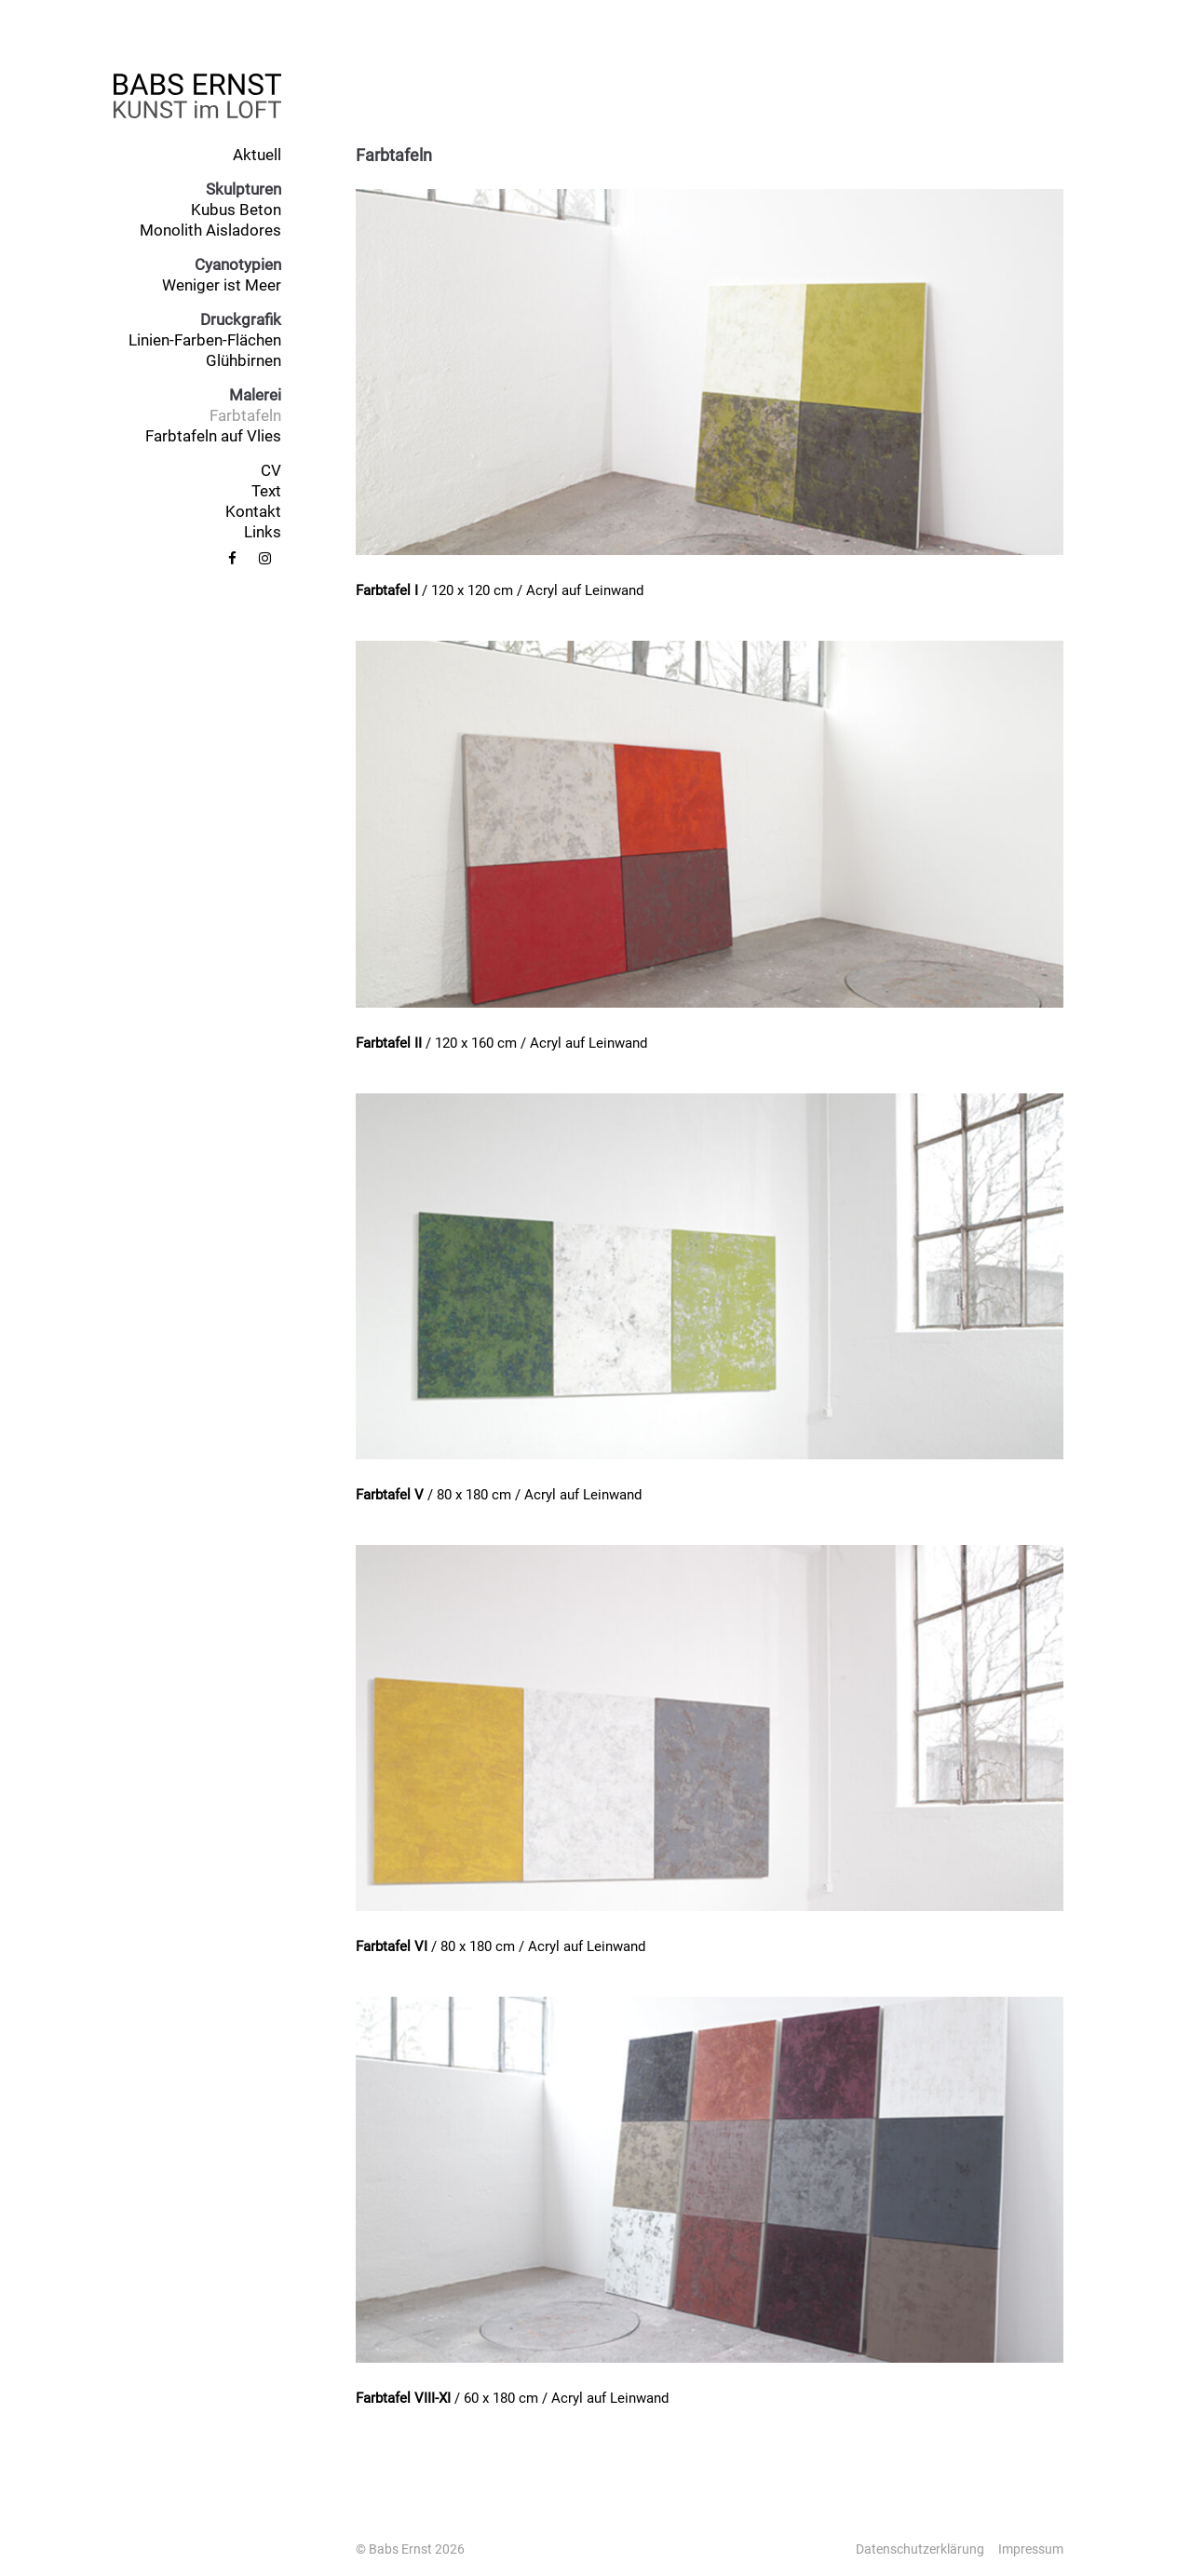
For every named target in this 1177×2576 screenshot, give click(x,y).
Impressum (1030, 2549)
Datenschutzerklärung (920, 2549)
